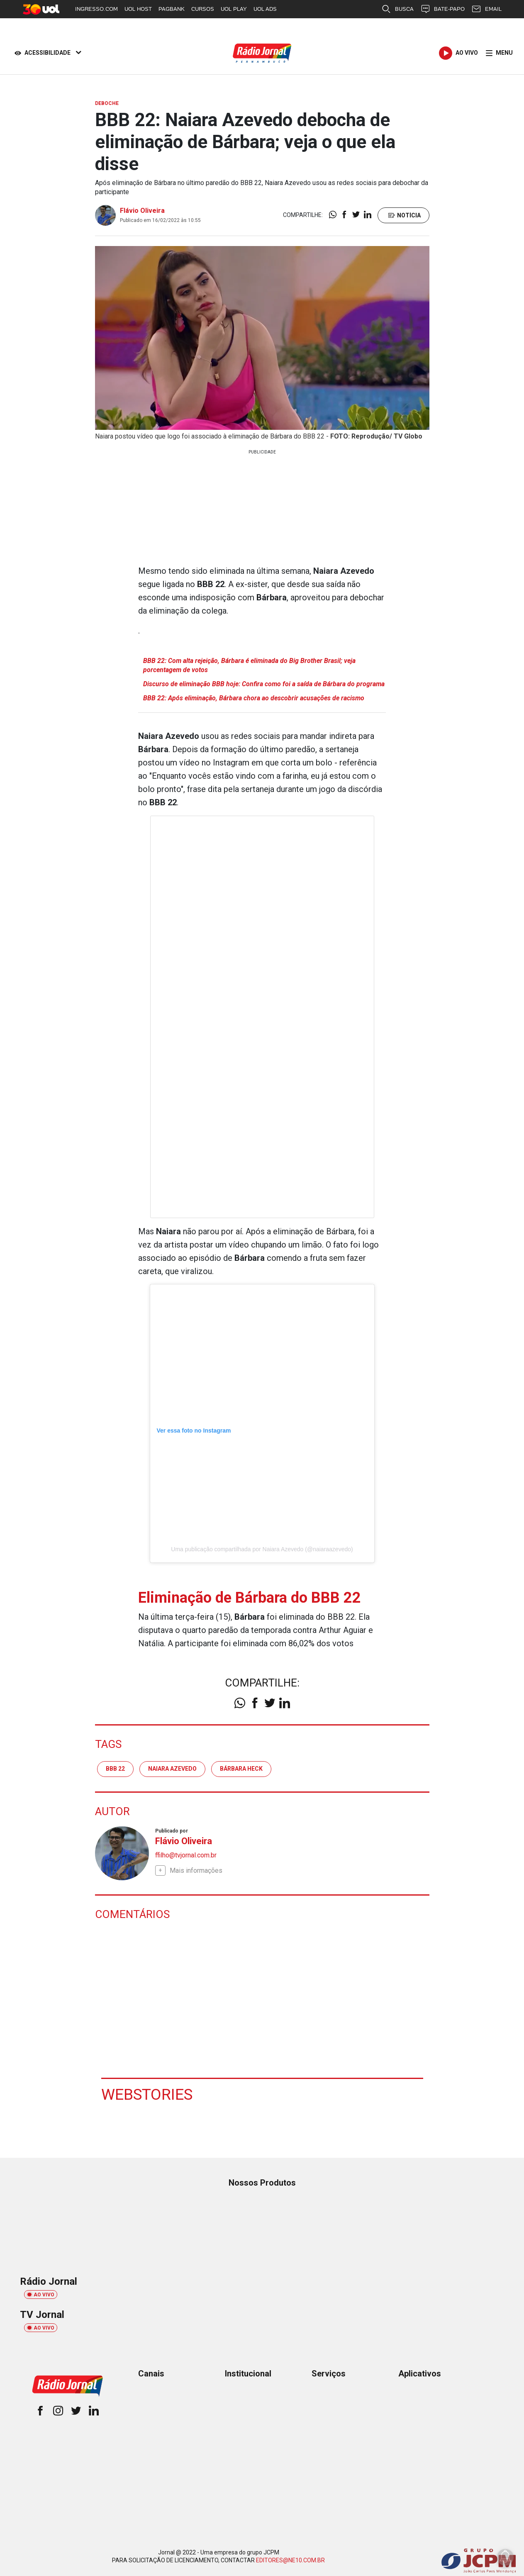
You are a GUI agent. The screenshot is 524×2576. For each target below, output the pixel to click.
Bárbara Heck (241, 1768)
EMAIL (486, 9)
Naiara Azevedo (172, 1768)
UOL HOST (138, 9)
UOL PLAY (234, 9)
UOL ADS (265, 9)
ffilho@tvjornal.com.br (186, 1855)
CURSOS (202, 9)
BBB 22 (115, 1768)
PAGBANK (171, 9)
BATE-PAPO (442, 9)
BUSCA (397, 9)
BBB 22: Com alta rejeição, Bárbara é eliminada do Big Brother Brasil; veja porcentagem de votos (249, 665)
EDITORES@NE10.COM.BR (290, 2560)
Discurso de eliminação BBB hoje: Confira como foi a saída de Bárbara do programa (264, 684)
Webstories (147, 2094)
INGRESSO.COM (96, 9)
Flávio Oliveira (142, 210)
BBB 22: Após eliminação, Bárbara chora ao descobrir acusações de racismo (253, 698)
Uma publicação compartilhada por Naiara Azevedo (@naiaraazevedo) (262, 1549)
